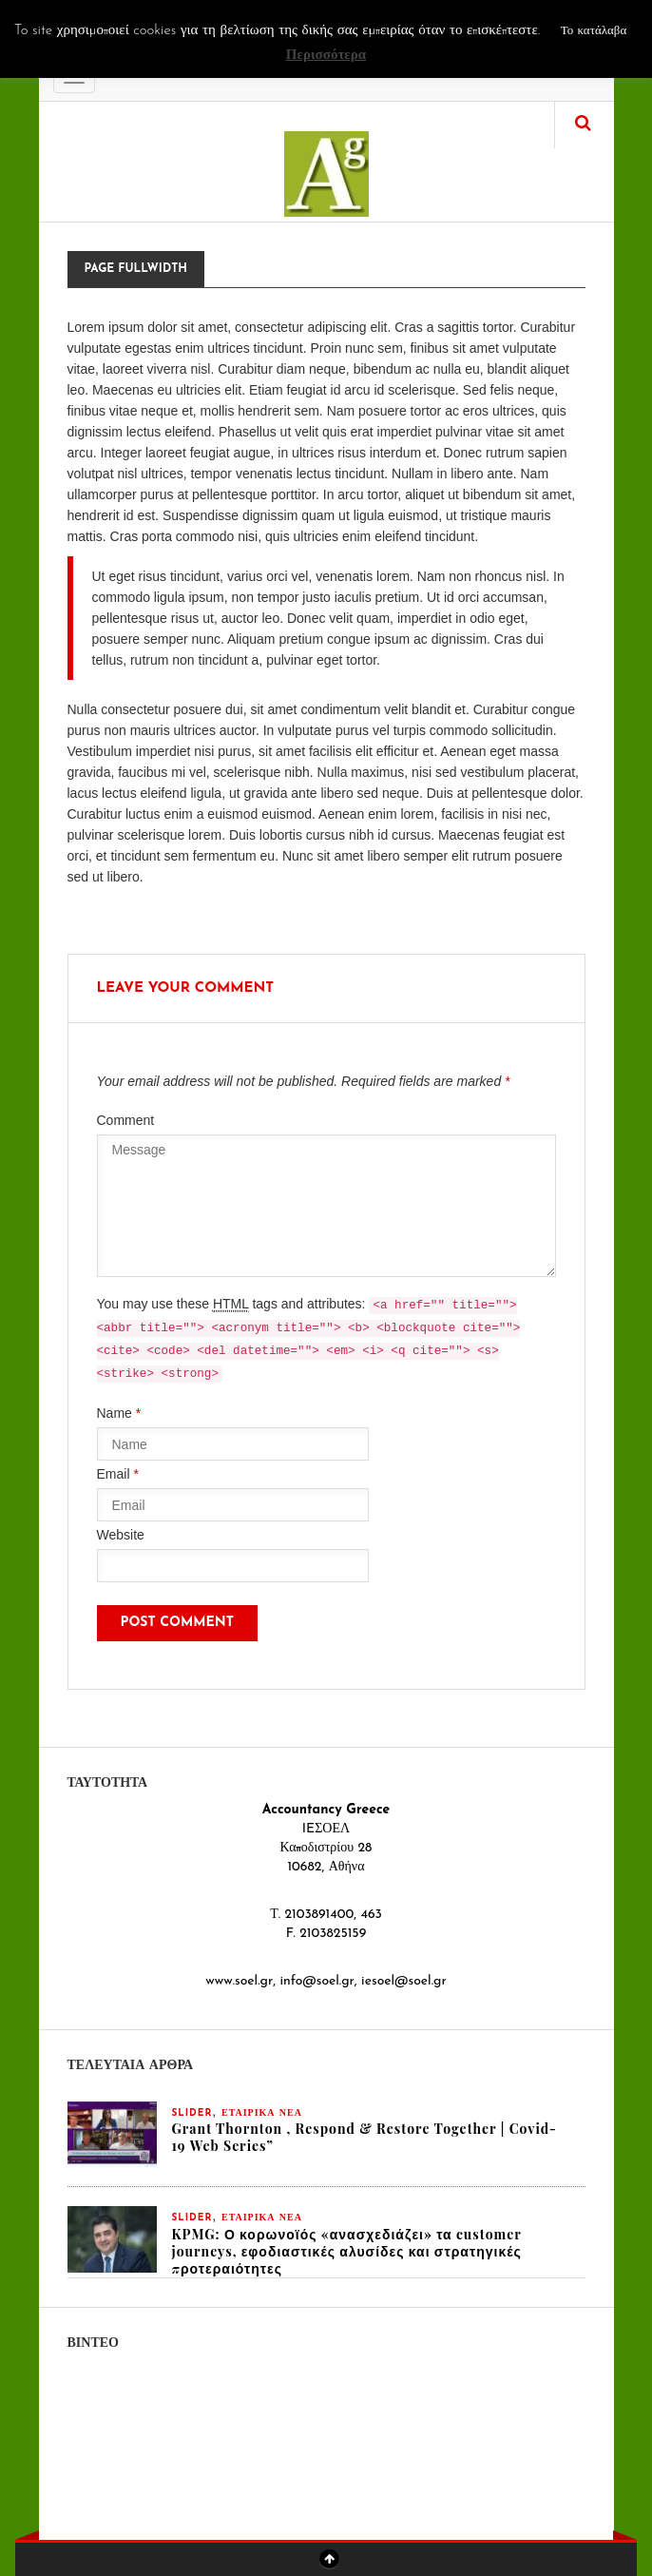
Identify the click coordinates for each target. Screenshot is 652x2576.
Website (120, 1534)
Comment (126, 1120)
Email (118, 1474)
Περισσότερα (326, 55)
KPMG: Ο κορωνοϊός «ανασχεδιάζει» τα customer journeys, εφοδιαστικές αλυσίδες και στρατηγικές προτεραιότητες (347, 2251)
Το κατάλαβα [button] (593, 31)
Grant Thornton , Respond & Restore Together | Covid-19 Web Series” (364, 2137)
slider (192, 2113)
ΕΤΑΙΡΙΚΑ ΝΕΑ (261, 2113)
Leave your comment (186, 988)
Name (119, 1413)
